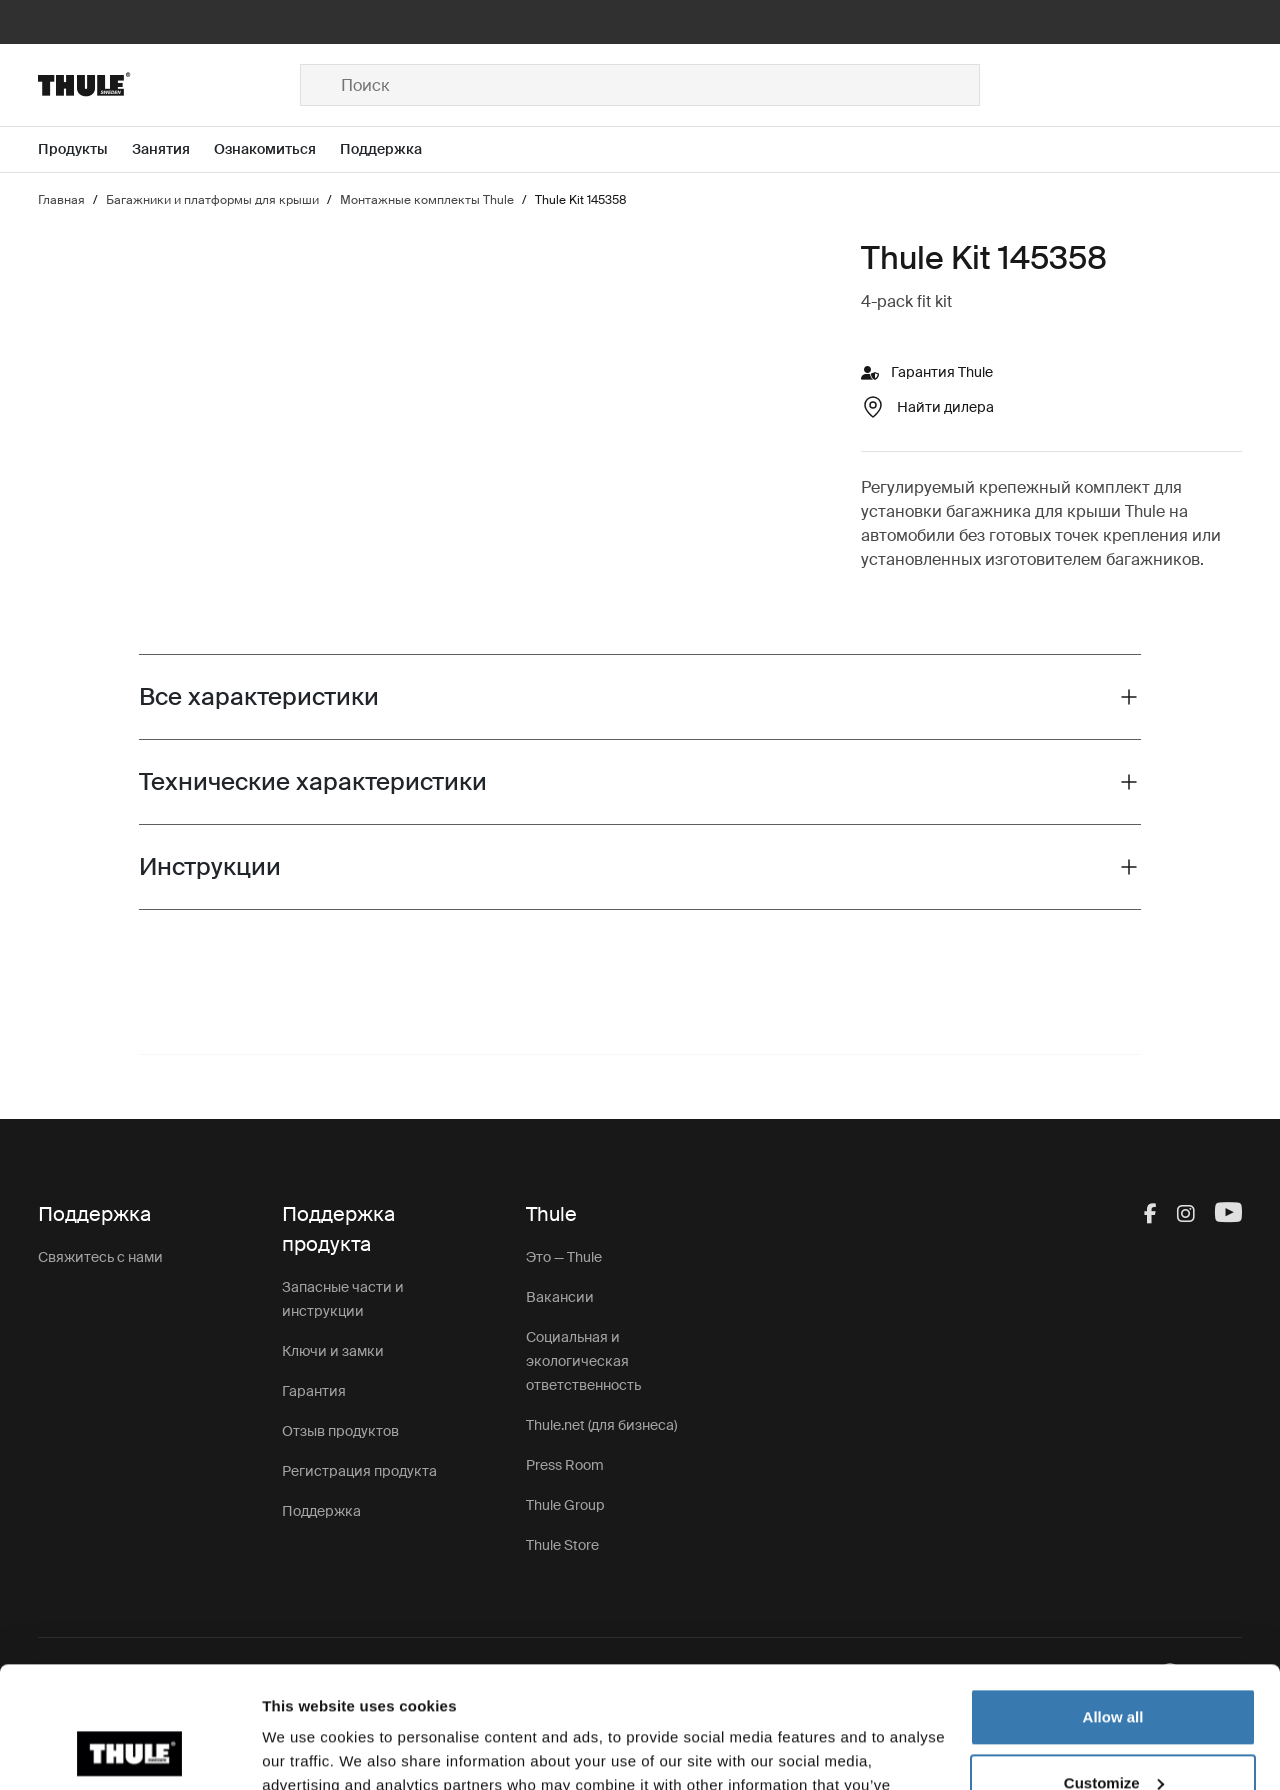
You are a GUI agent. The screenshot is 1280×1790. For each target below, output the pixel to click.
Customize (1114, 1668)
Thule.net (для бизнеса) (601, 1425)
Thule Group (565, 1505)
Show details (308, 1750)
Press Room (565, 1465)
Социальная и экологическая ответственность (583, 1361)
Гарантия (314, 1391)
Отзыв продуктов (340, 1431)
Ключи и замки (333, 1351)
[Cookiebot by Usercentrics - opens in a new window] (129, 1751)
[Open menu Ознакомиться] (277, 149)
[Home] (169, 85)
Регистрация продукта (359, 1471)
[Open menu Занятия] (173, 149)
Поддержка (321, 1511)
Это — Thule (564, 1257)
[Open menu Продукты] (85, 149)
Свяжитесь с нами (100, 1257)
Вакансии (560, 1297)
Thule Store (562, 1545)
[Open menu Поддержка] (393, 149)
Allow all (1113, 1603)
